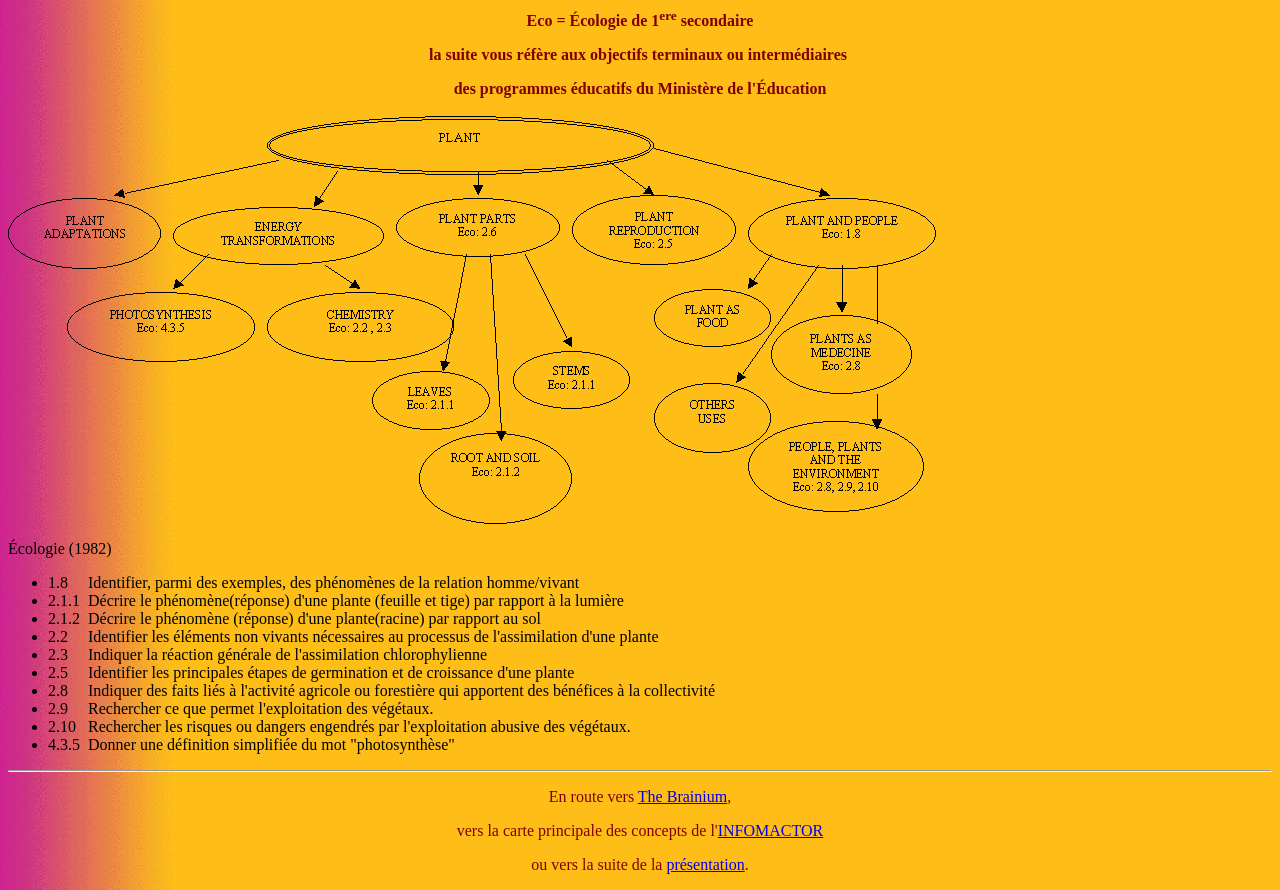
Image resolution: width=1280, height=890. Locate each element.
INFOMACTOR (771, 830)
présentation (705, 864)
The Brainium (682, 796)
